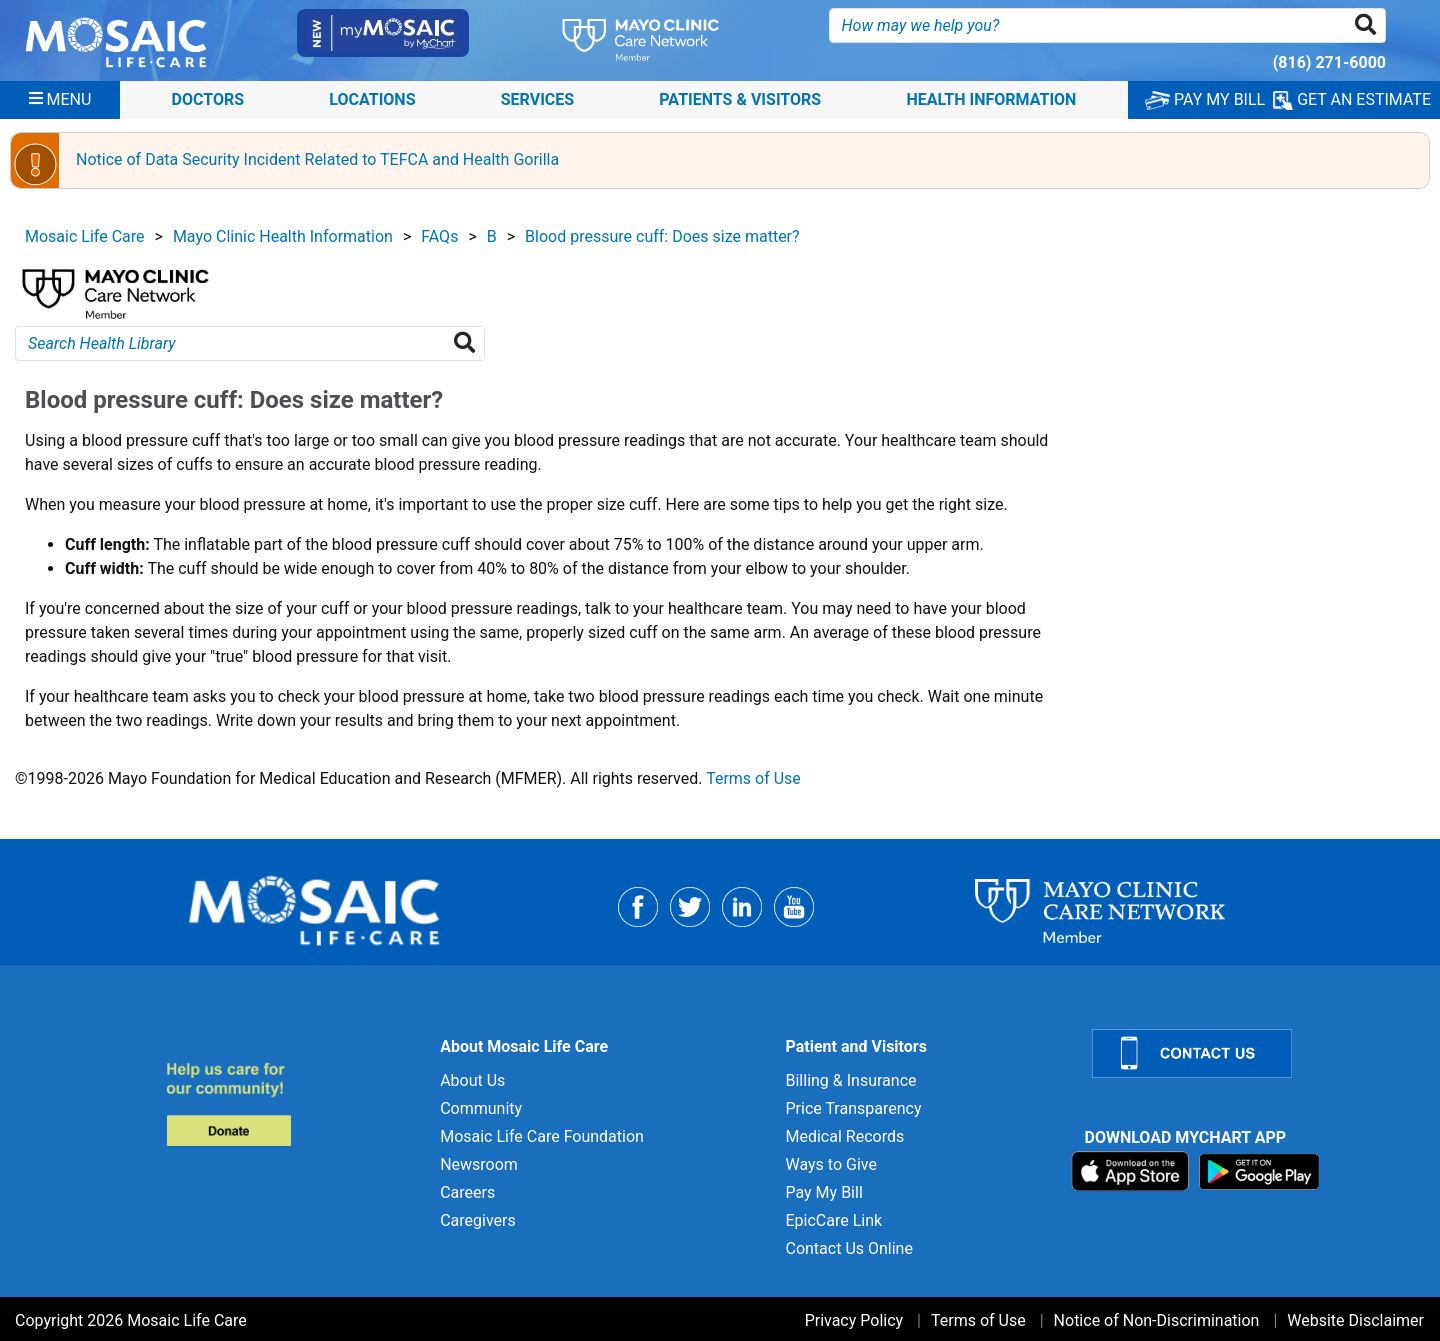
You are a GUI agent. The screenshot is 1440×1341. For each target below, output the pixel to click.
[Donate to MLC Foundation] (291, 1103)
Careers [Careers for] (467, 1192)
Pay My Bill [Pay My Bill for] (823, 1192)
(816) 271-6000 (1329, 62)
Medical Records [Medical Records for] (844, 1136)
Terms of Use (753, 778)
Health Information (991, 99)
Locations (372, 99)
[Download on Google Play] (1259, 1170)
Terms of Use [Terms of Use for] (978, 1320)
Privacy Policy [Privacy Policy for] (854, 1320)
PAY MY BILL (1205, 99)
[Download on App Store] (1132, 1170)
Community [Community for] (481, 1108)
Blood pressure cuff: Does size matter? (662, 236)
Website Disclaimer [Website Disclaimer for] (1355, 1320)
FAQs (439, 236)
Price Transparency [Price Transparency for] (853, 1108)
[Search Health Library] (468, 343)
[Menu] (60, 100)
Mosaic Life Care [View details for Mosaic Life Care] (85, 236)
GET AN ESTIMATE (1352, 100)
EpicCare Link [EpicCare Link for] (833, 1220)
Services (537, 99)
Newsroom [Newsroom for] (479, 1164)
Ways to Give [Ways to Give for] (830, 1164)
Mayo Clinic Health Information (283, 236)
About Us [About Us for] (472, 1080)
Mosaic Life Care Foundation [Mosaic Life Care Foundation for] (542, 1136)
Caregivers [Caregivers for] (478, 1220)
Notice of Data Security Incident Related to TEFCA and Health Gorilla (317, 159)
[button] (1369, 25)
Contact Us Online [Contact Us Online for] (848, 1248)
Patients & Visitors (740, 99)
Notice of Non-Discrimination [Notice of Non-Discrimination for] (1157, 1320)
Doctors (208, 99)
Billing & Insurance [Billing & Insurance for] (850, 1080)
